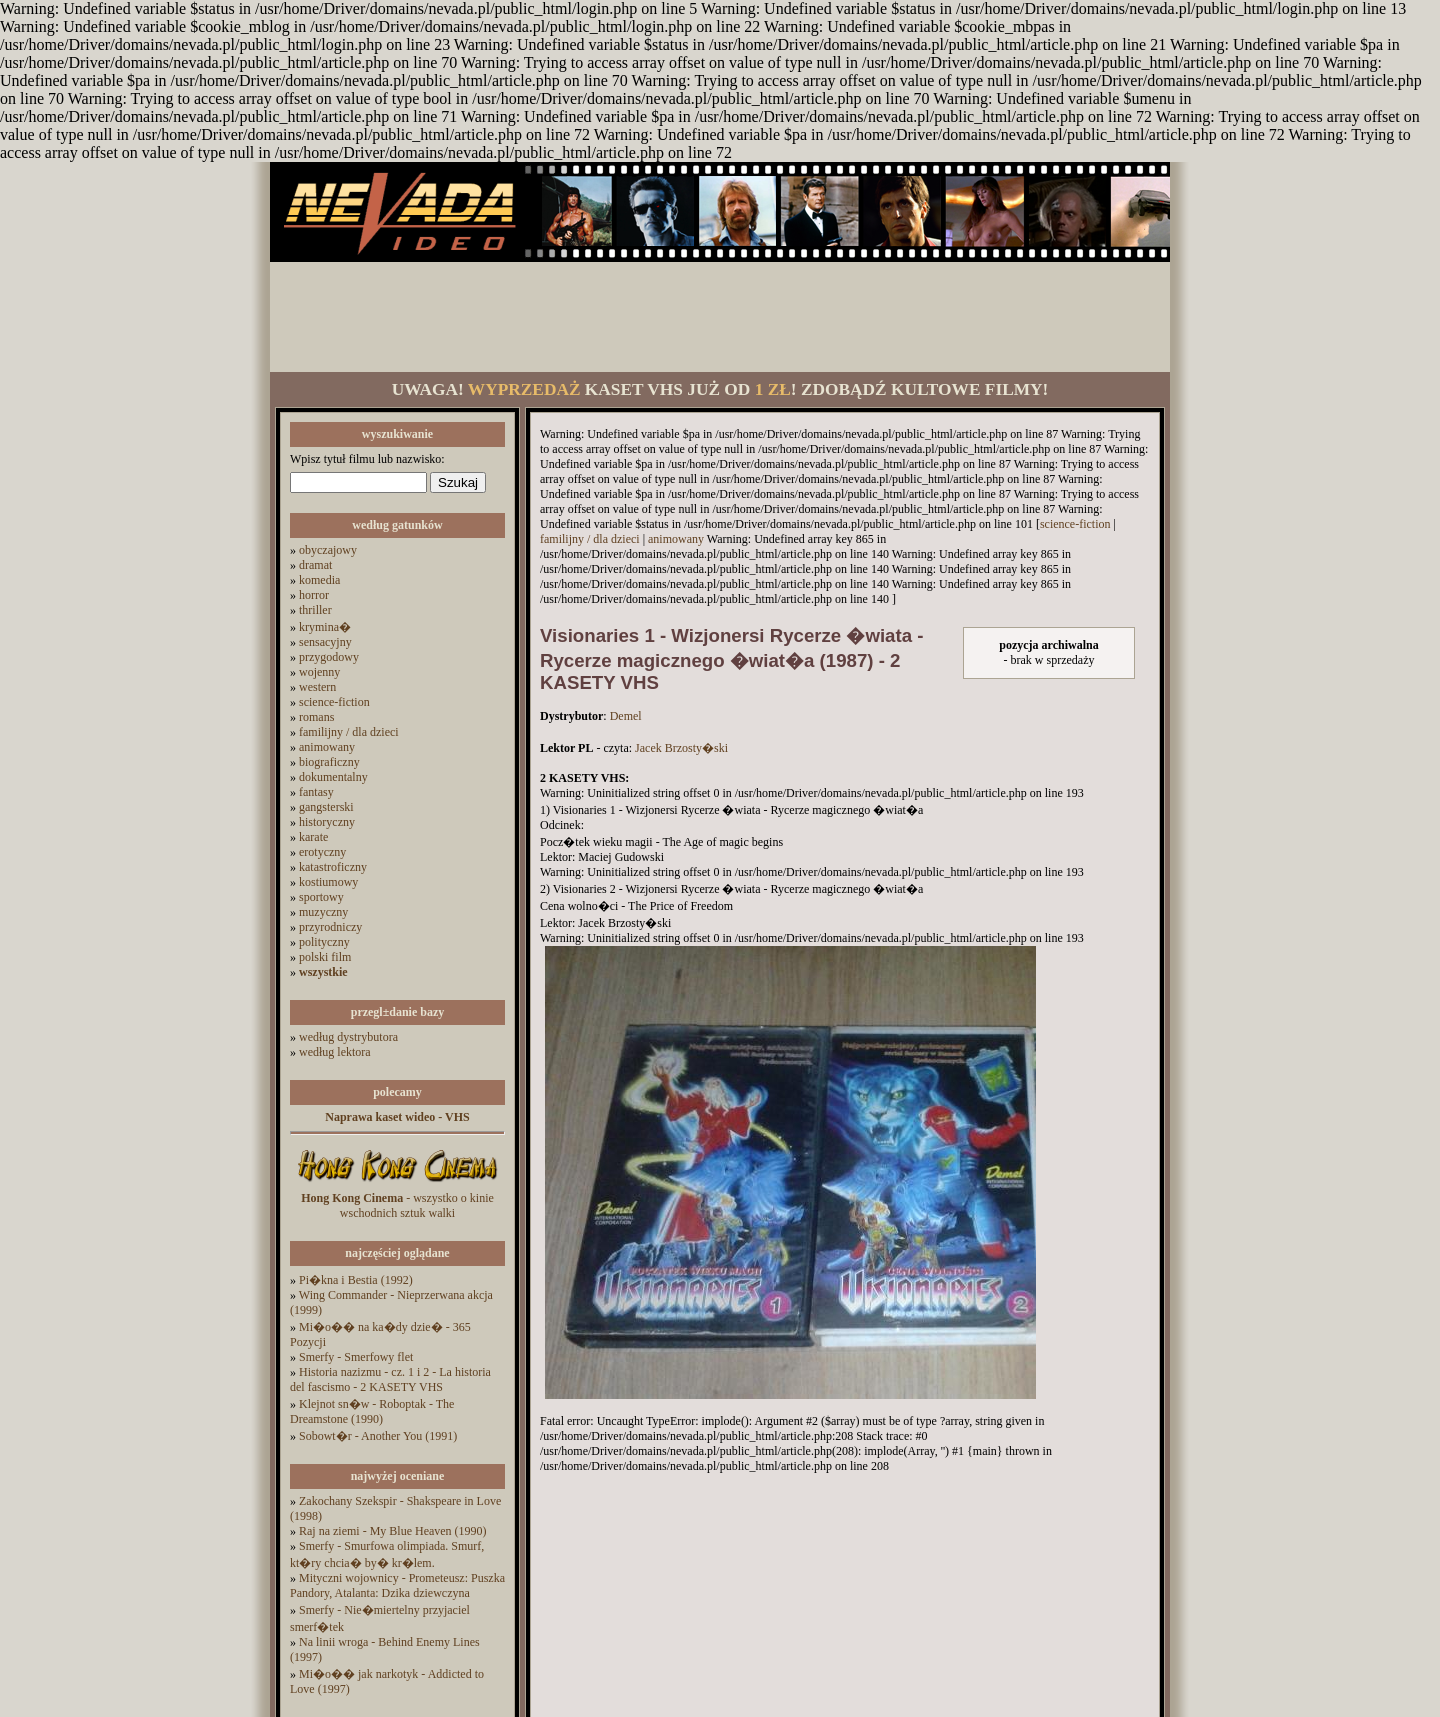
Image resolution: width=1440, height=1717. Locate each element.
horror (314, 595)
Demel (626, 716)
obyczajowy (328, 550)
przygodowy (329, 657)
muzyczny (323, 912)
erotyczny (322, 852)
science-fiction (334, 702)
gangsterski (326, 807)
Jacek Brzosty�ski (681, 748)
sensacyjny (325, 642)
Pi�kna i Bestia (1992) (356, 1280)
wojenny (319, 672)
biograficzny (329, 762)
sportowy (321, 897)
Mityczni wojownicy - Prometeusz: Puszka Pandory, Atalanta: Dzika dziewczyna (397, 1585)
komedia (319, 580)
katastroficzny (333, 867)
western (317, 687)
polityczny (324, 942)
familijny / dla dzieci (349, 732)
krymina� (325, 627)
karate (313, 837)
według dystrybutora (348, 1037)
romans (316, 717)
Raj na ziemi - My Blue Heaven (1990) (393, 1531)
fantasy (316, 792)
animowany (327, 747)
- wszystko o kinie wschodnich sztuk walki (397, 1205)
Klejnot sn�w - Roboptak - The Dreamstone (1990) (372, 1411)
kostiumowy (328, 882)
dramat (315, 565)
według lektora (335, 1052)
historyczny (327, 822)
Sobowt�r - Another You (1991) (378, 1436)
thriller (315, 610)
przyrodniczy (330, 927)
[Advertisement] (720, 317)
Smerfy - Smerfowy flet (356, 1357)
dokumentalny (333, 777)
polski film (325, 957)
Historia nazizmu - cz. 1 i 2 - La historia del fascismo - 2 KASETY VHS (390, 1379)
